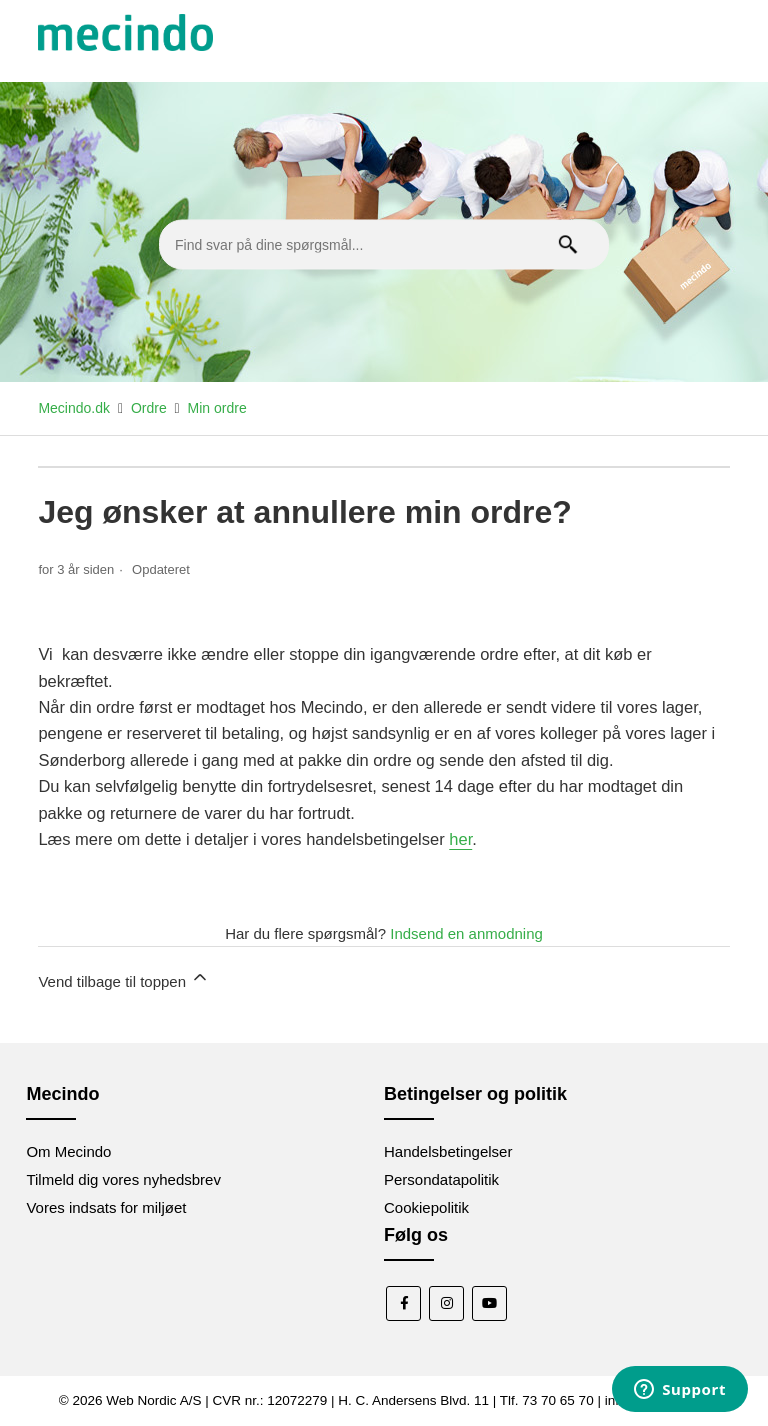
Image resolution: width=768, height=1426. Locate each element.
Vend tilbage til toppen (124, 978)
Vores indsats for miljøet (106, 1207)
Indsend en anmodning (466, 933)
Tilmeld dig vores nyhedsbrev (123, 1179)
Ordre (149, 408)
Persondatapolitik (441, 1179)
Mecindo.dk (74, 408)
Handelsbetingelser (448, 1151)
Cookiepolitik (426, 1207)
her (460, 839)
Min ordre (217, 408)
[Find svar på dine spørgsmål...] (384, 245)
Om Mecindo (68, 1151)
